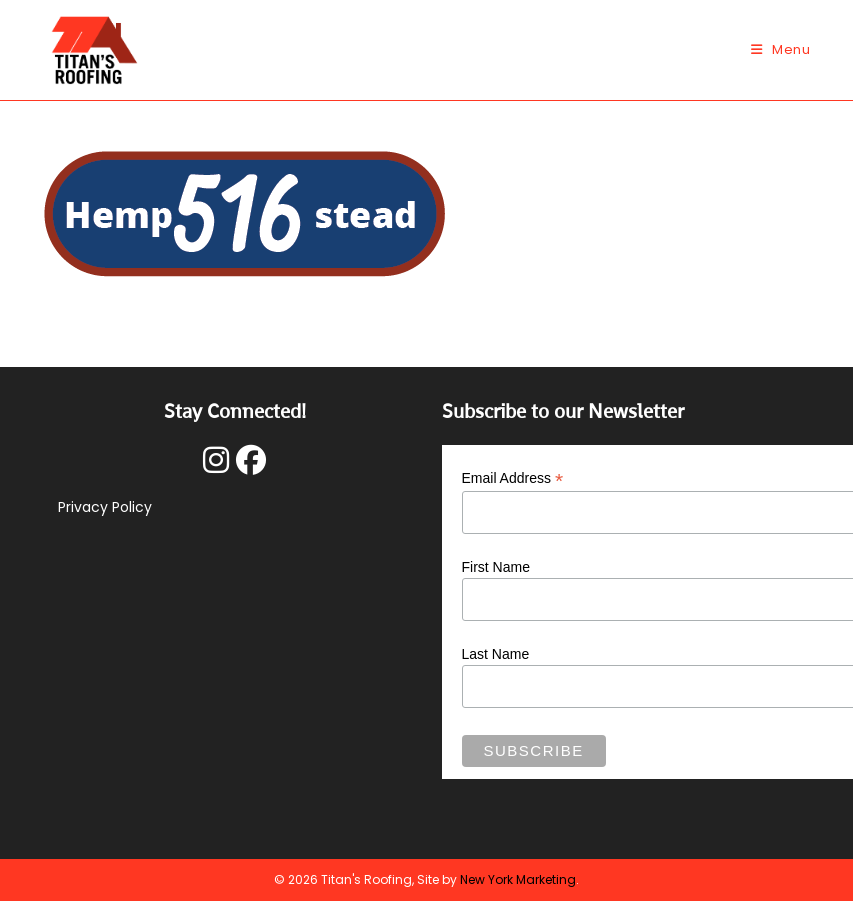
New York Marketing (518, 879)
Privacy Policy (105, 507)
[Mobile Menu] (781, 49)
